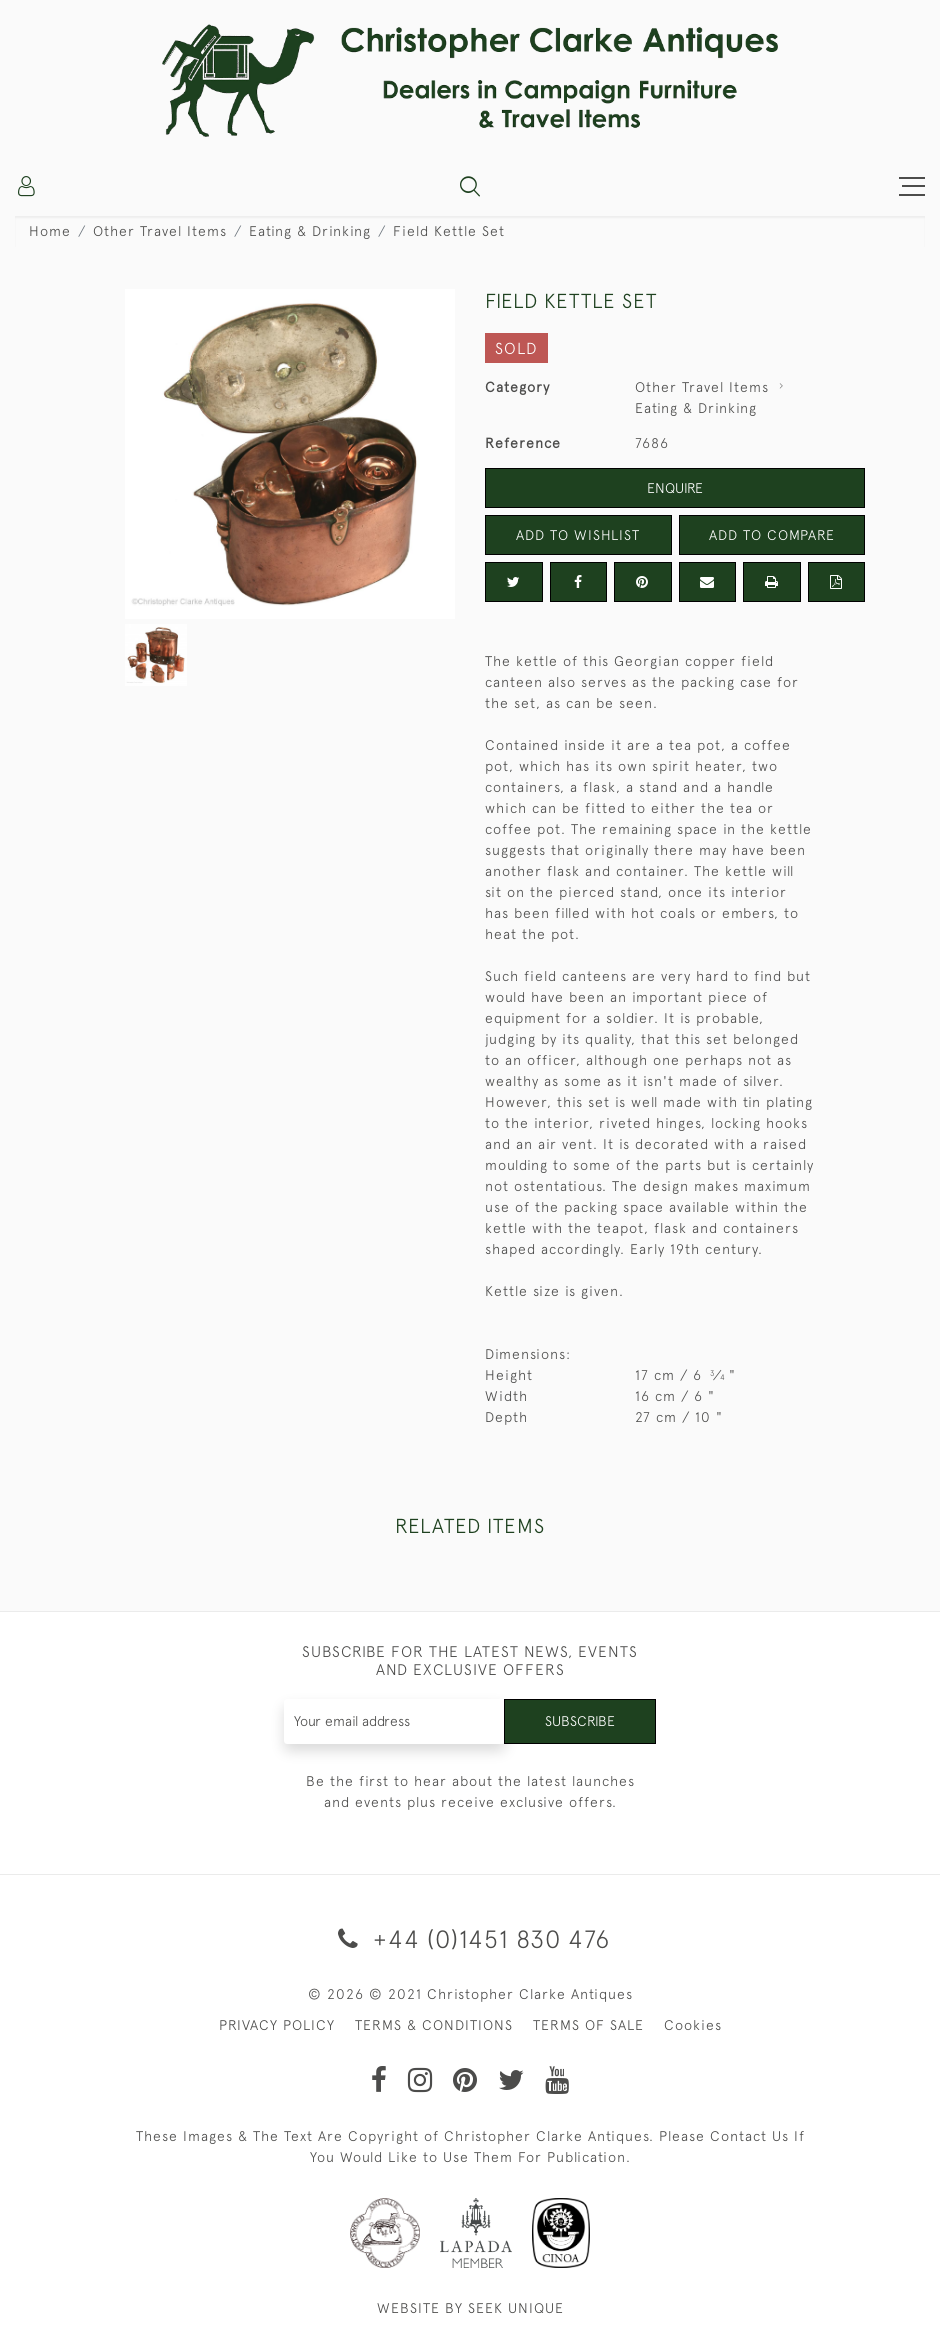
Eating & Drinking (310, 231)
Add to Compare (772, 535)
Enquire (675, 488)
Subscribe (580, 1721)
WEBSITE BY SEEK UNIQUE (470, 2308)
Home (50, 231)
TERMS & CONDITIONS (434, 2025)
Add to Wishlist (578, 535)
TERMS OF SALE (588, 2025)
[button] (470, 186)
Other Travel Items (160, 231)
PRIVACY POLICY (277, 2025)
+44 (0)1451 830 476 (470, 1938)
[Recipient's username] (395, 1721)
